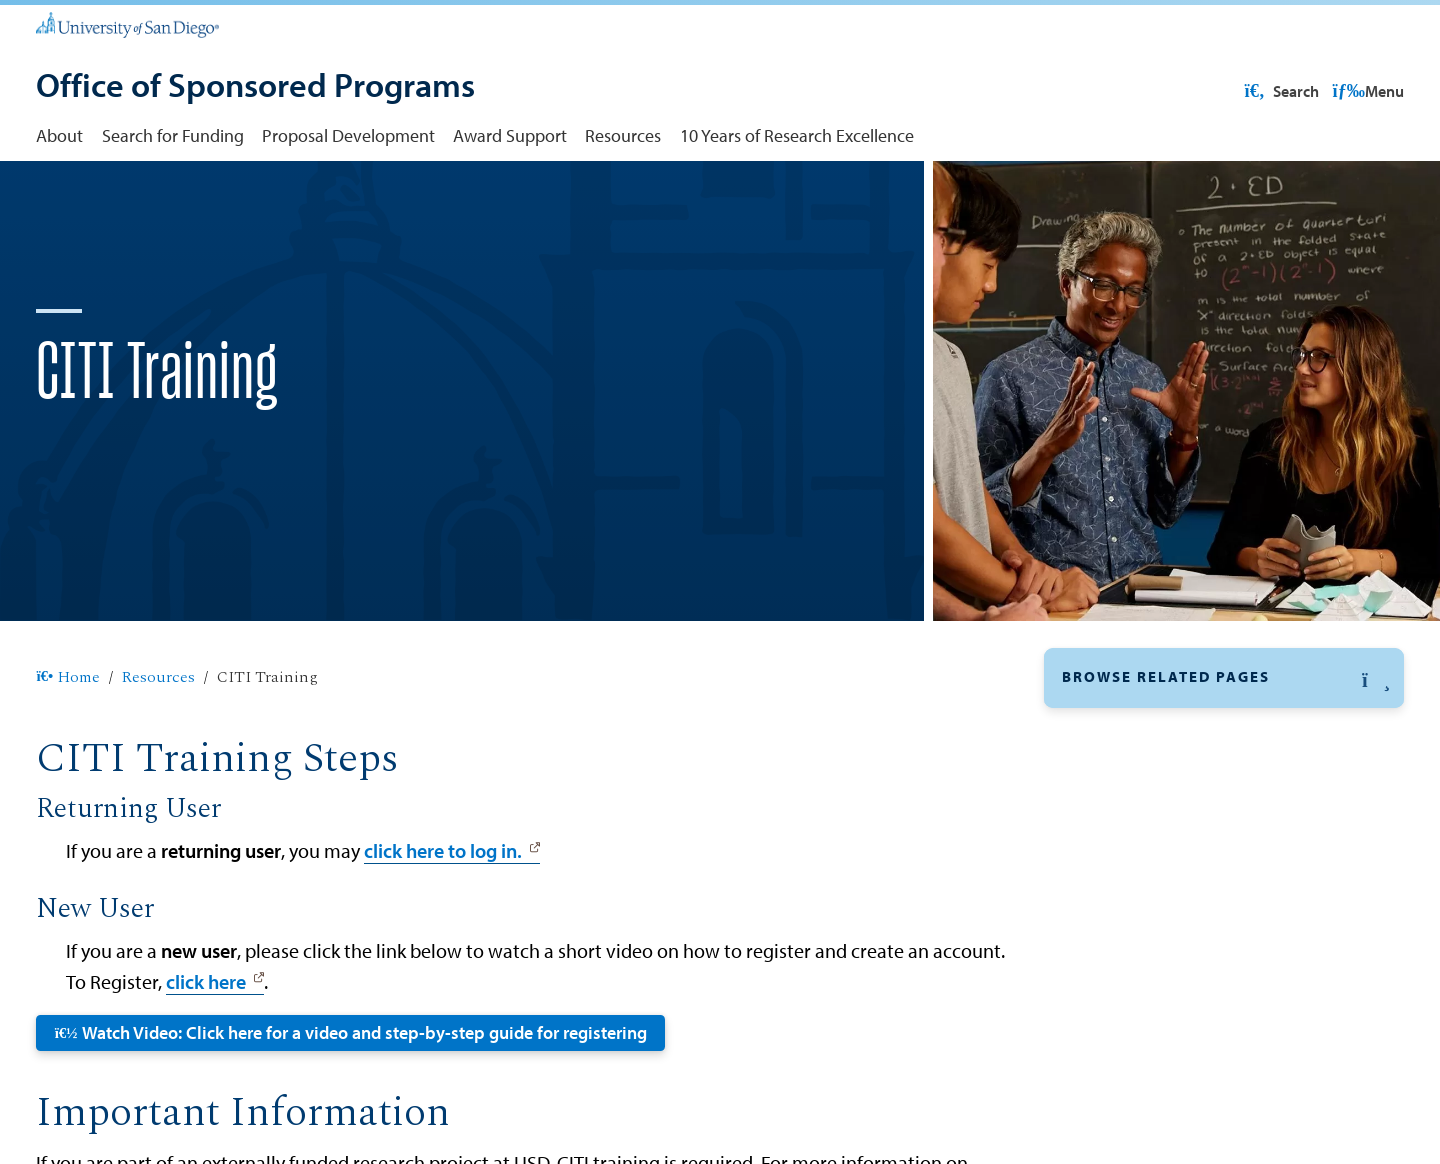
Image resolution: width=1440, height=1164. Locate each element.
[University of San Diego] (127, 24)
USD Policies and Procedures (1172, 1027)
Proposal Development (348, 135)
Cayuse (1090, 794)
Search (1365, 91)
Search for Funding (173, 135)
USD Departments (1131, 980)
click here (206, 1045)
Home (67, 742)
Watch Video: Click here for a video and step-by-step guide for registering (351, 1096)
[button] (1224, 742)
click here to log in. (443, 914)
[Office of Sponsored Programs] (255, 87)
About (59, 135)
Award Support (510, 135)
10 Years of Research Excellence (797, 135)
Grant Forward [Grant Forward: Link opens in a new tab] (1116, 887)
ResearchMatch (1120, 934)
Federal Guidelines (1133, 841)
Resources (623, 135)
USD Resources (1244, 91)
